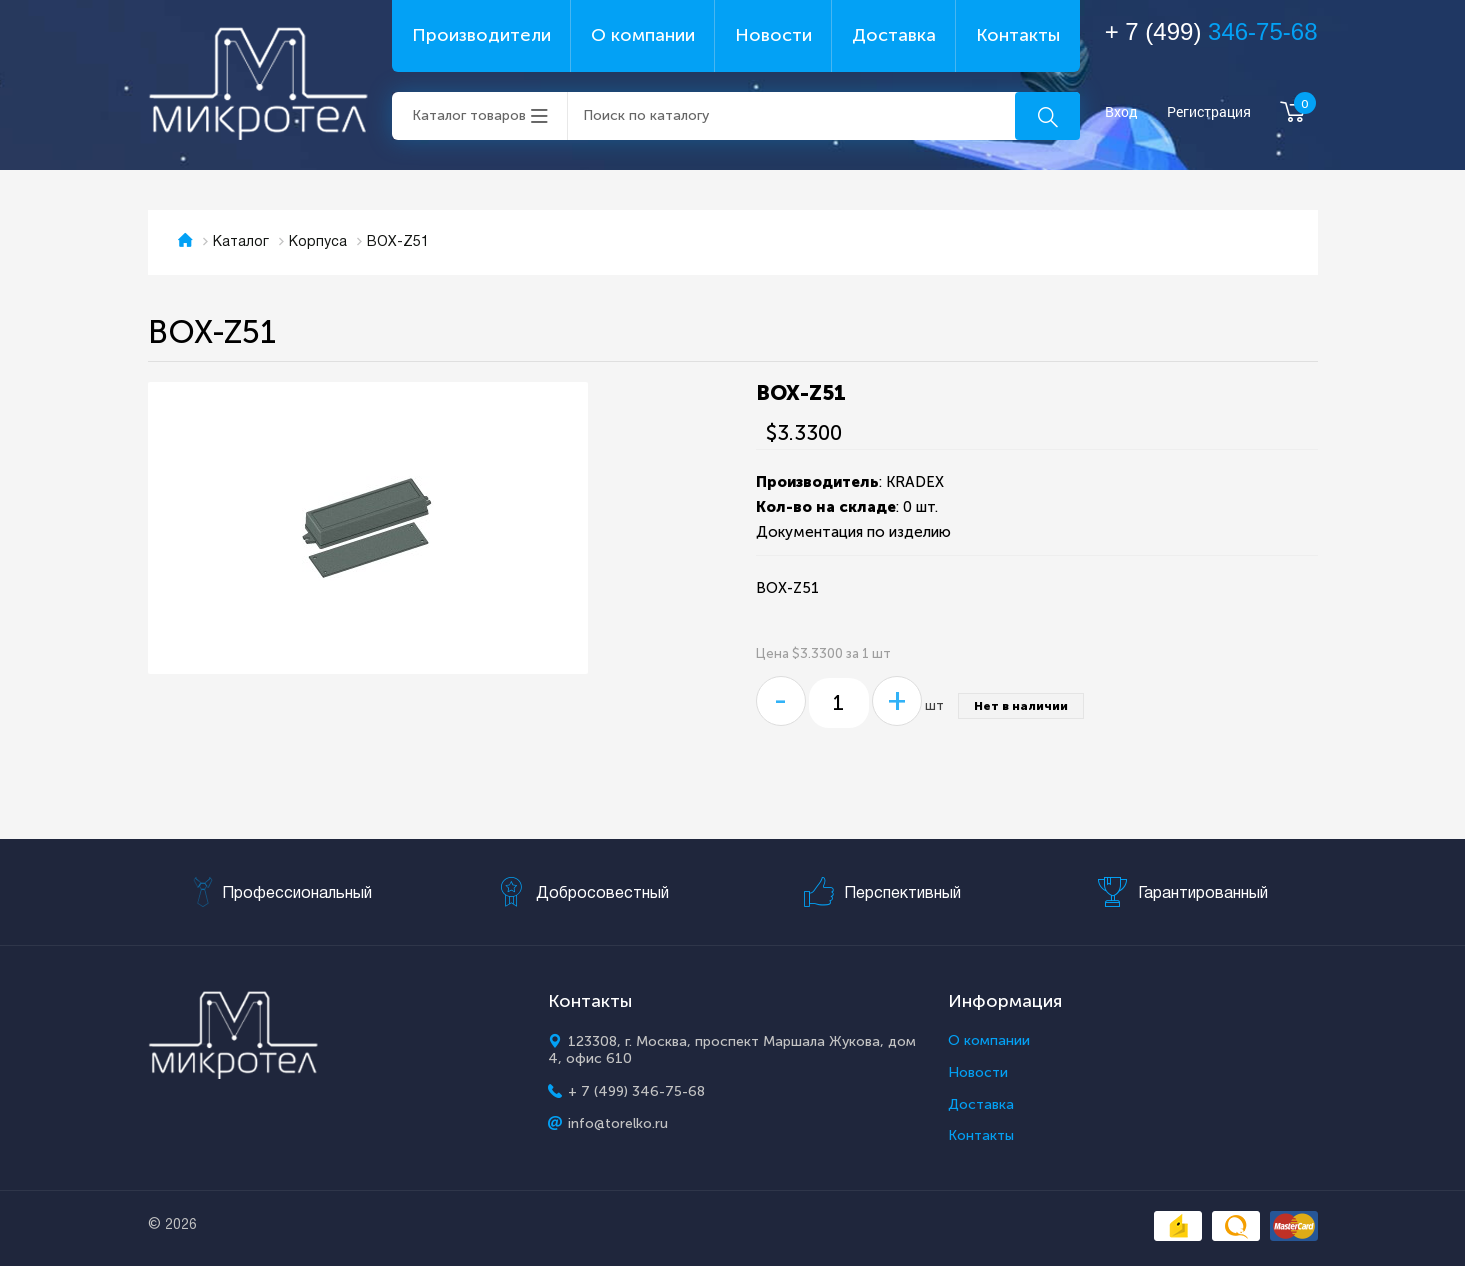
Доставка (894, 35)
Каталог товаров (469, 115)
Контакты (1018, 35)
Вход (1121, 112)
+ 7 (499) (1211, 31)
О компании (643, 35)
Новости (773, 35)
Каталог (241, 242)
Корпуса (318, 242)
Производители (481, 35)
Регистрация (1209, 112)
